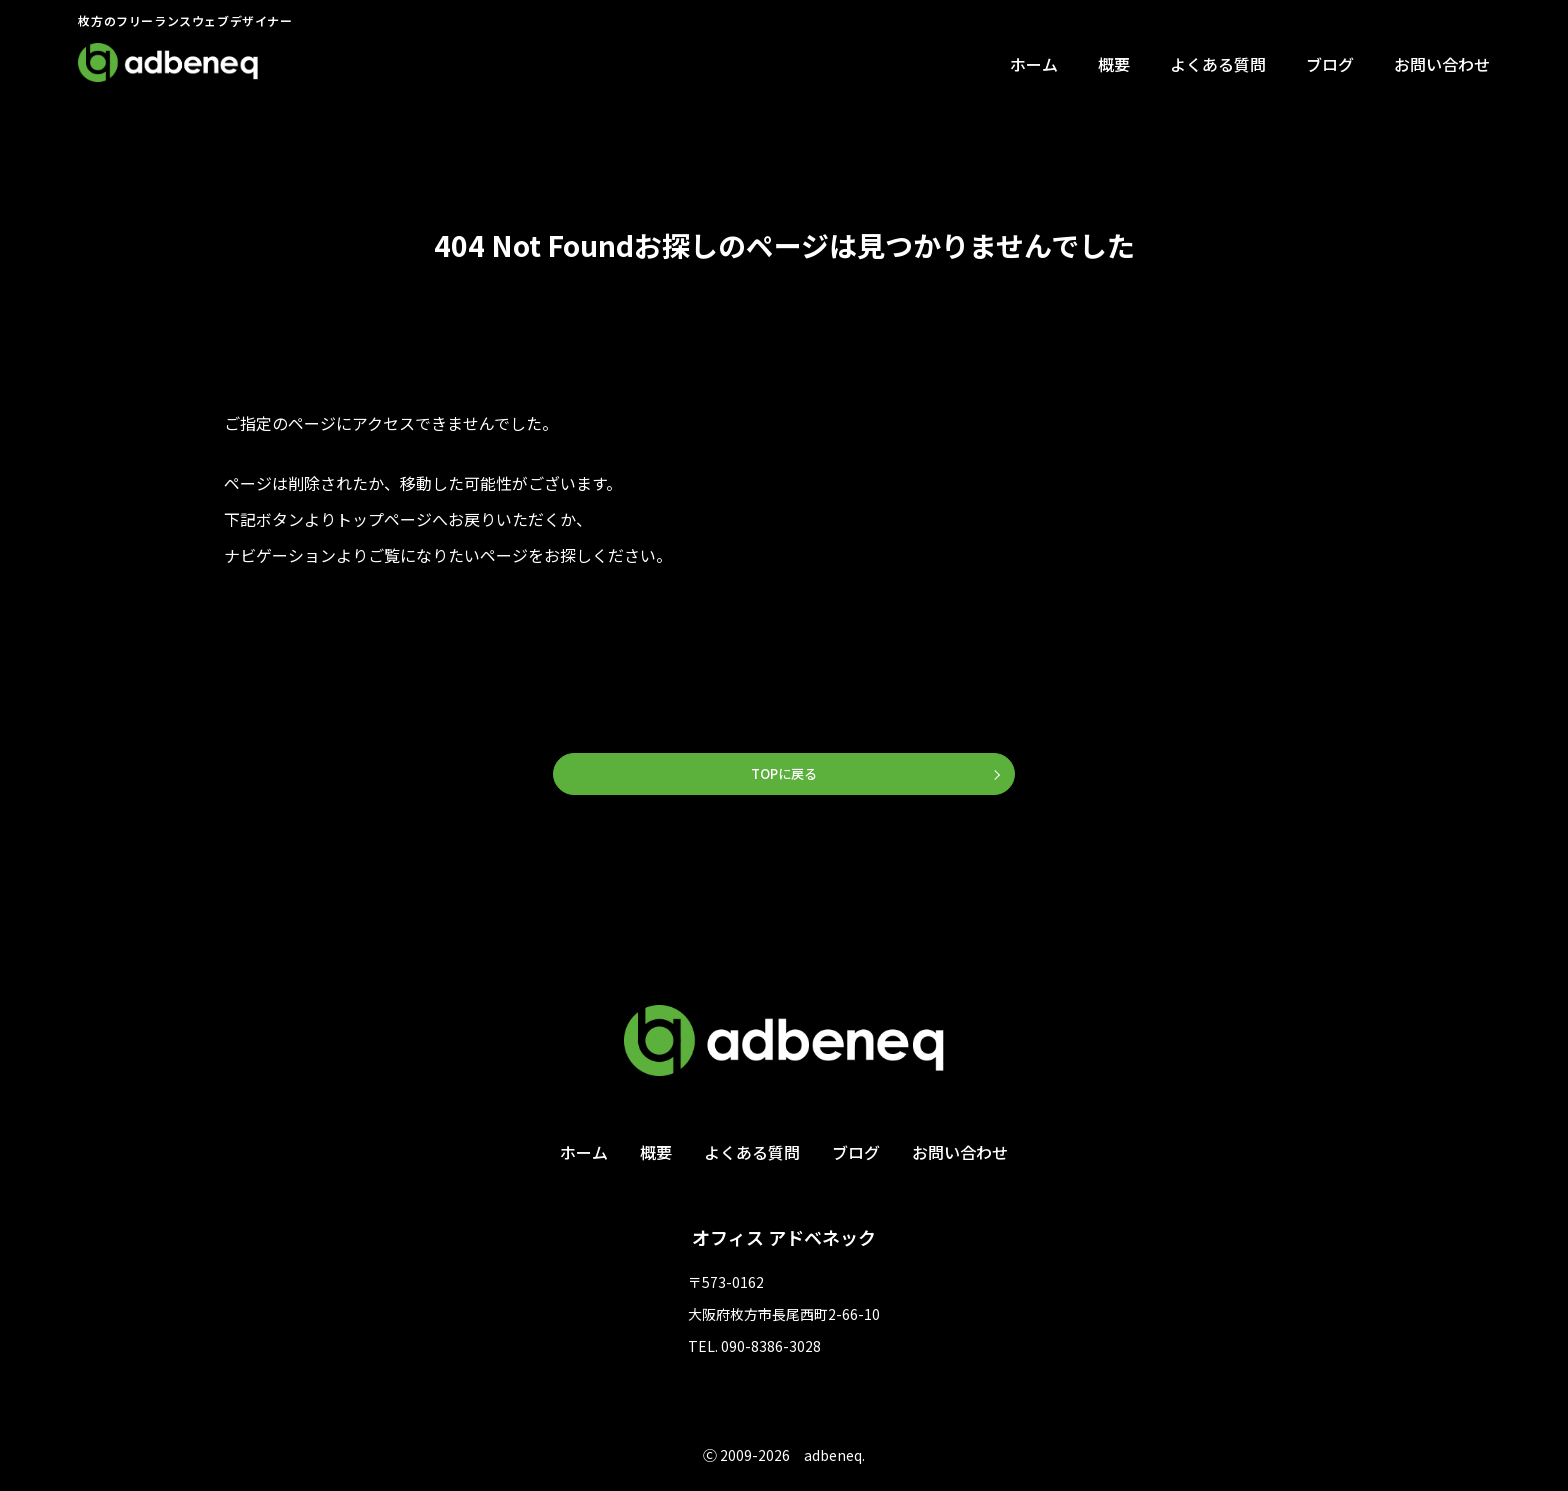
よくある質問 (1218, 64)
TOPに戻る (784, 775)
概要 (1114, 64)
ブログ (1330, 64)
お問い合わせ (1442, 64)
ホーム (1034, 64)
